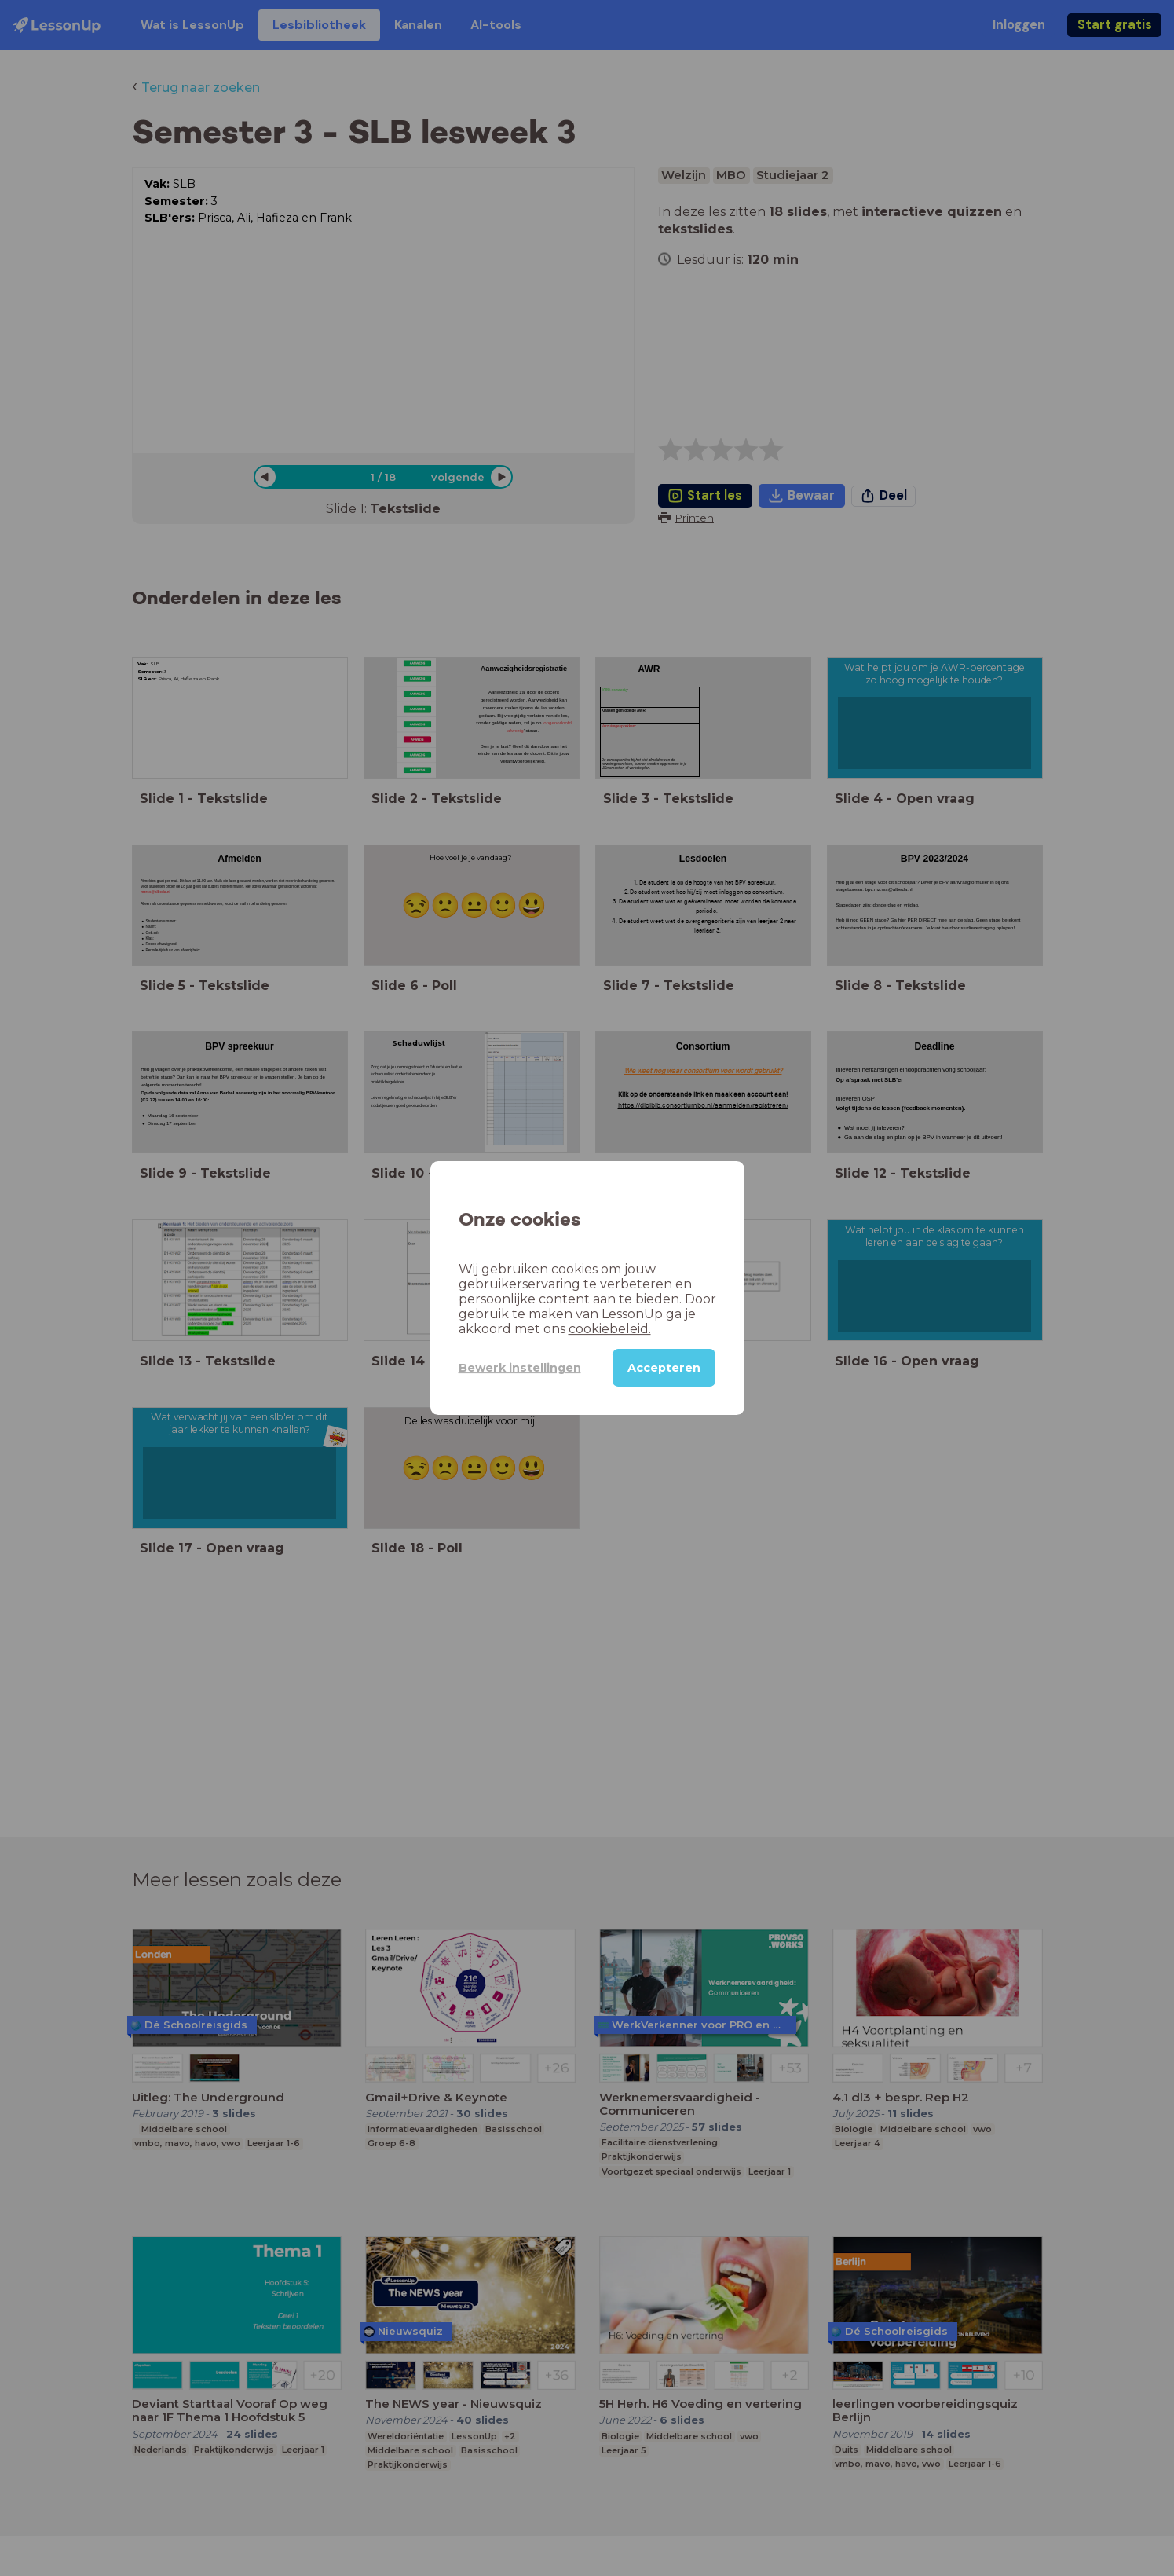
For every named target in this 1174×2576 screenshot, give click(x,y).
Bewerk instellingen (520, 1368)
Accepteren (663, 1368)
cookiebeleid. (610, 1328)
